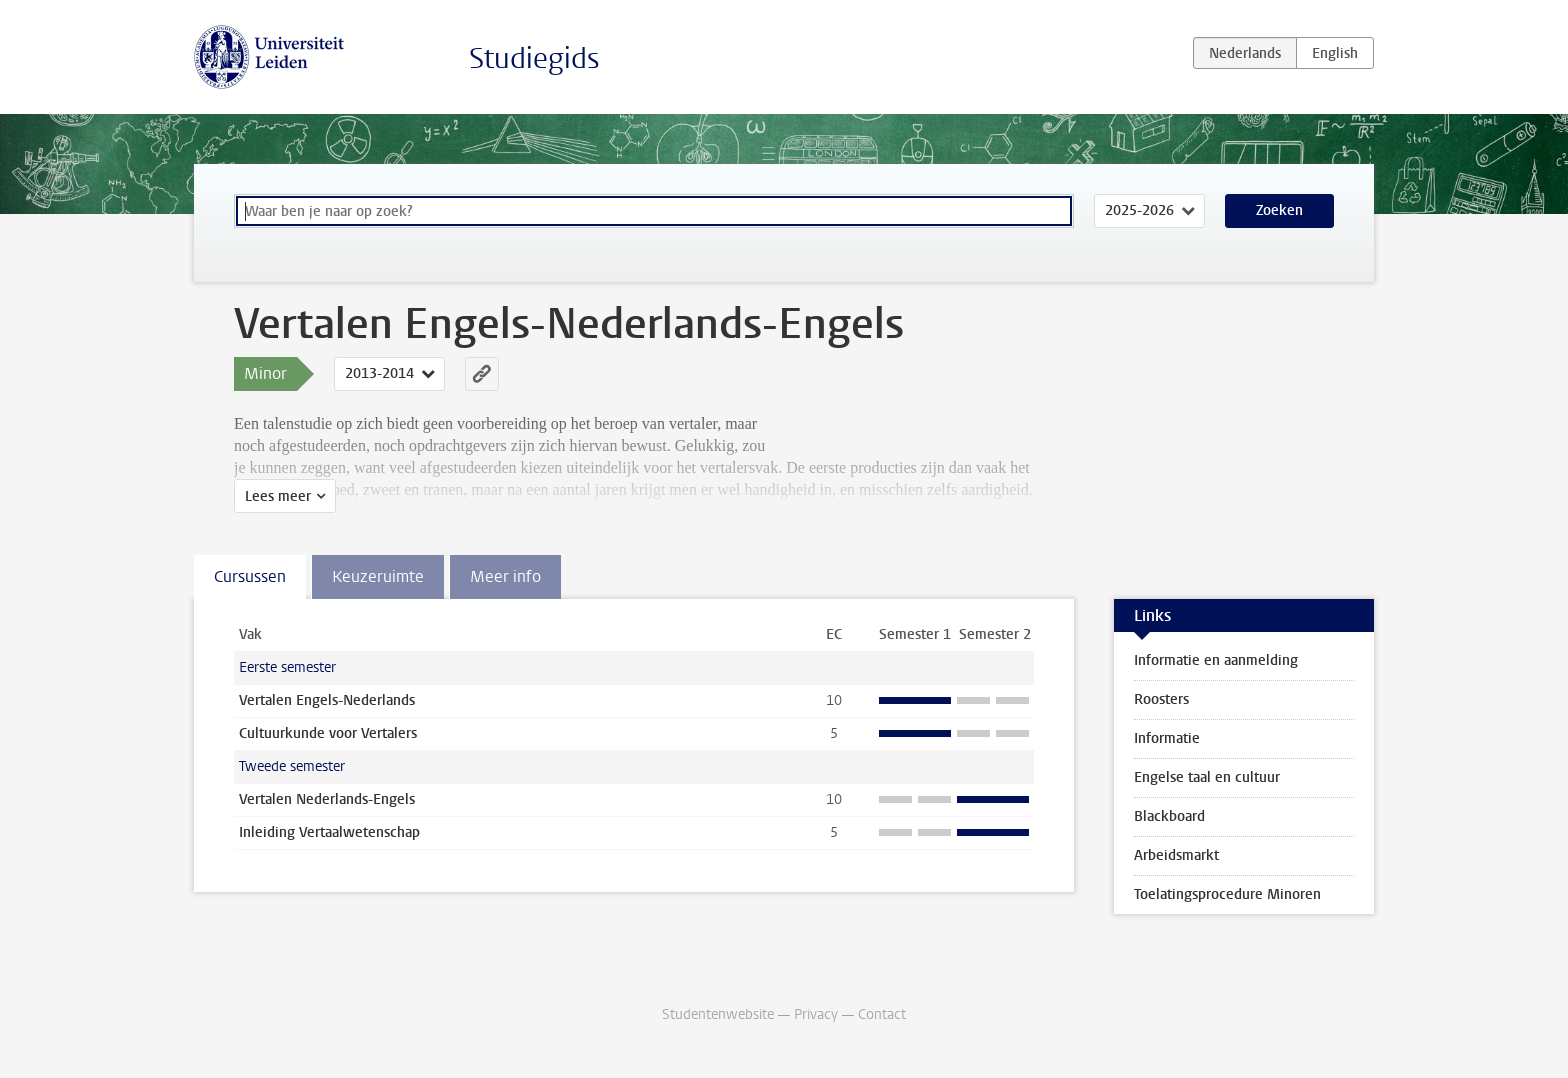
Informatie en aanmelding (1216, 660)
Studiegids (534, 58)
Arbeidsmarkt (1176, 855)
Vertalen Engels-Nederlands (327, 700)
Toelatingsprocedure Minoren (1227, 894)
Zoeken (1279, 210)
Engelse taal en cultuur (1207, 777)
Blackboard (1169, 816)
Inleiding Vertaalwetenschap (329, 832)
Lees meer (278, 496)
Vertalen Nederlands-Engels (327, 799)
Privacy (816, 1014)
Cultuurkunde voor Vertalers (328, 733)
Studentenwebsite (718, 1014)
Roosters (1161, 699)
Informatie (1167, 738)
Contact (882, 1014)
